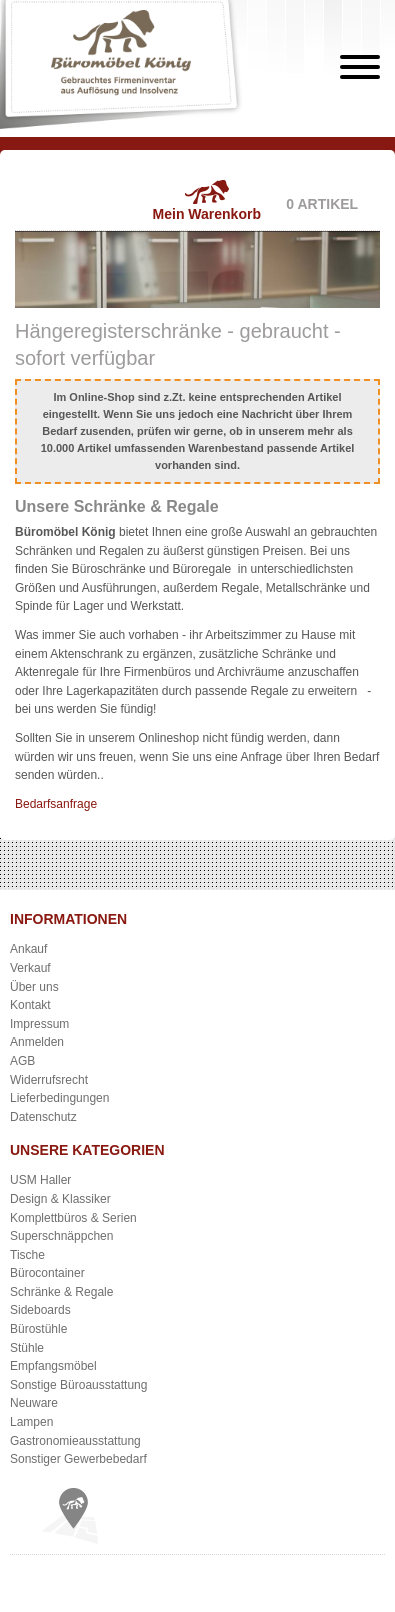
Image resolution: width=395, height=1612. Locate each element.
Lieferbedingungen (59, 1098)
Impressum (39, 1024)
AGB (22, 1061)
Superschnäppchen (61, 1236)
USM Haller (40, 1180)
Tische (27, 1255)
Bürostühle (38, 1329)
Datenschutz (43, 1117)
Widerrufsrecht (49, 1080)
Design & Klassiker (60, 1199)
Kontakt (30, 1005)
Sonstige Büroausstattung (78, 1385)
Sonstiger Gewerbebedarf (78, 1459)
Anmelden (37, 1042)
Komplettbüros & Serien (73, 1218)
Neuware (34, 1403)
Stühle (27, 1348)
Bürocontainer (47, 1273)
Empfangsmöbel (53, 1366)
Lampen (31, 1422)
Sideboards (40, 1310)
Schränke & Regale (61, 1292)
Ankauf (28, 949)
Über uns (34, 987)
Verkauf (30, 968)
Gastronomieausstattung (75, 1441)
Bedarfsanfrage (56, 804)
